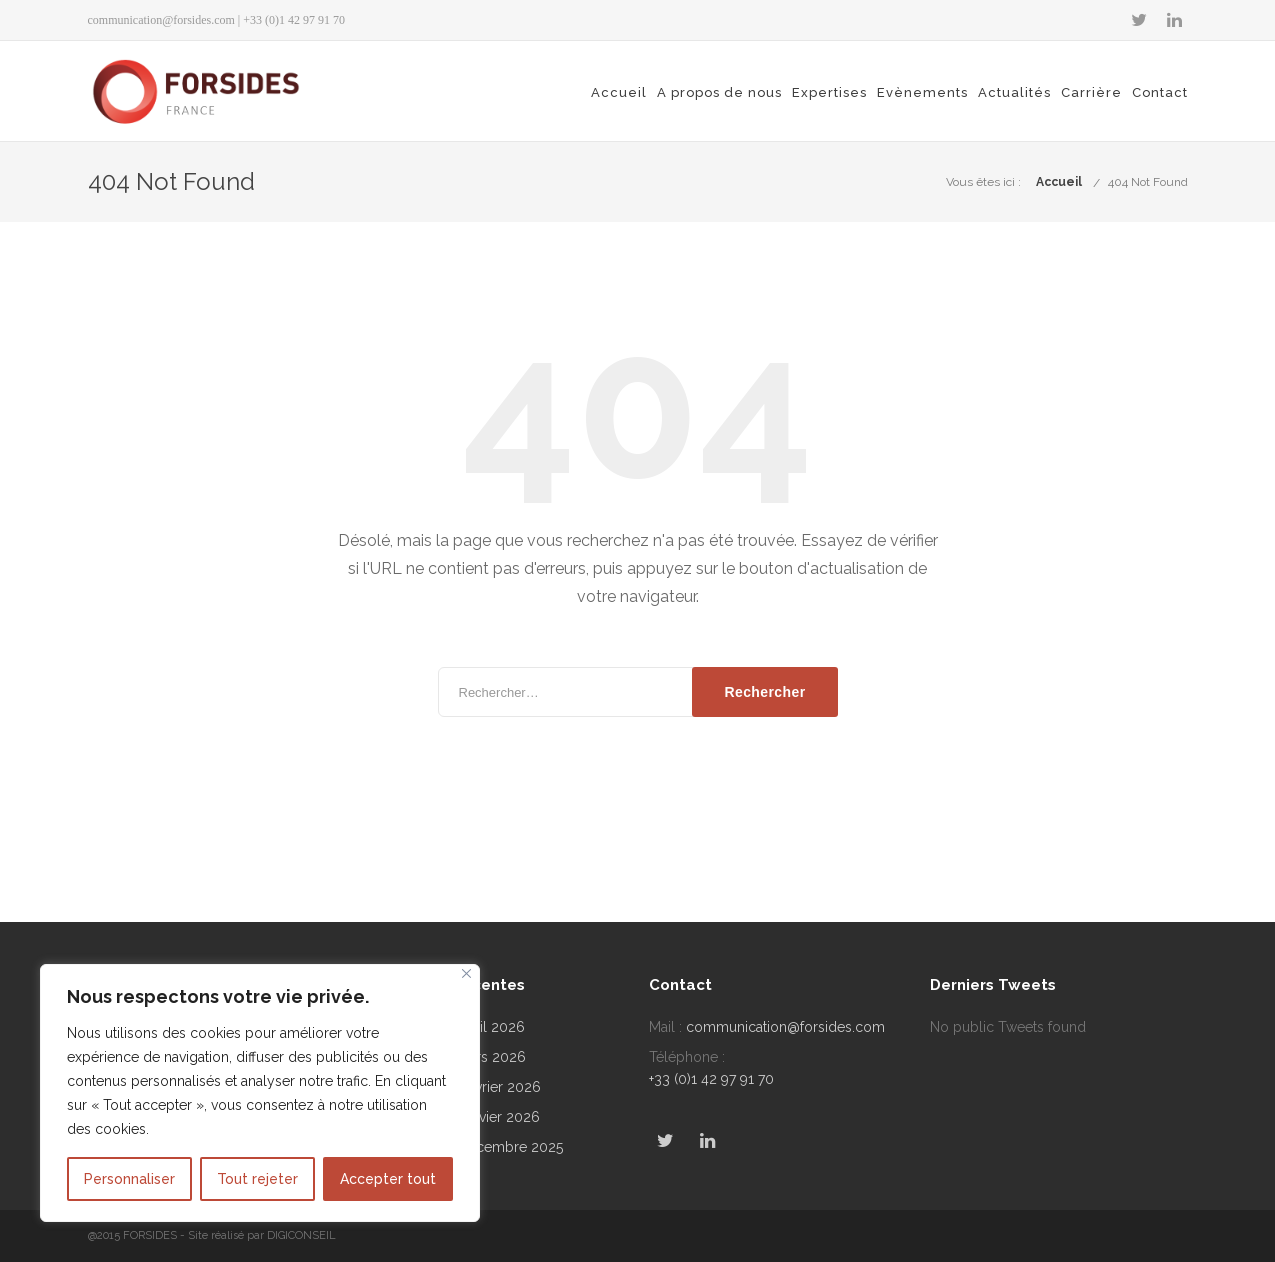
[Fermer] (466, 973)
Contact (1160, 92)
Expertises (829, 92)
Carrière (1091, 92)
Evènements (922, 92)
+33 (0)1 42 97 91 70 (711, 1079)
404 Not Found (1148, 182)
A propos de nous (719, 92)
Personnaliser (129, 1179)
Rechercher (764, 692)
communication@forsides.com (161, 20)
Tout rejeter (257, 1179)
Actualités (1014, 92)
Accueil (619, 92)
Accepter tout (388, 1179)
